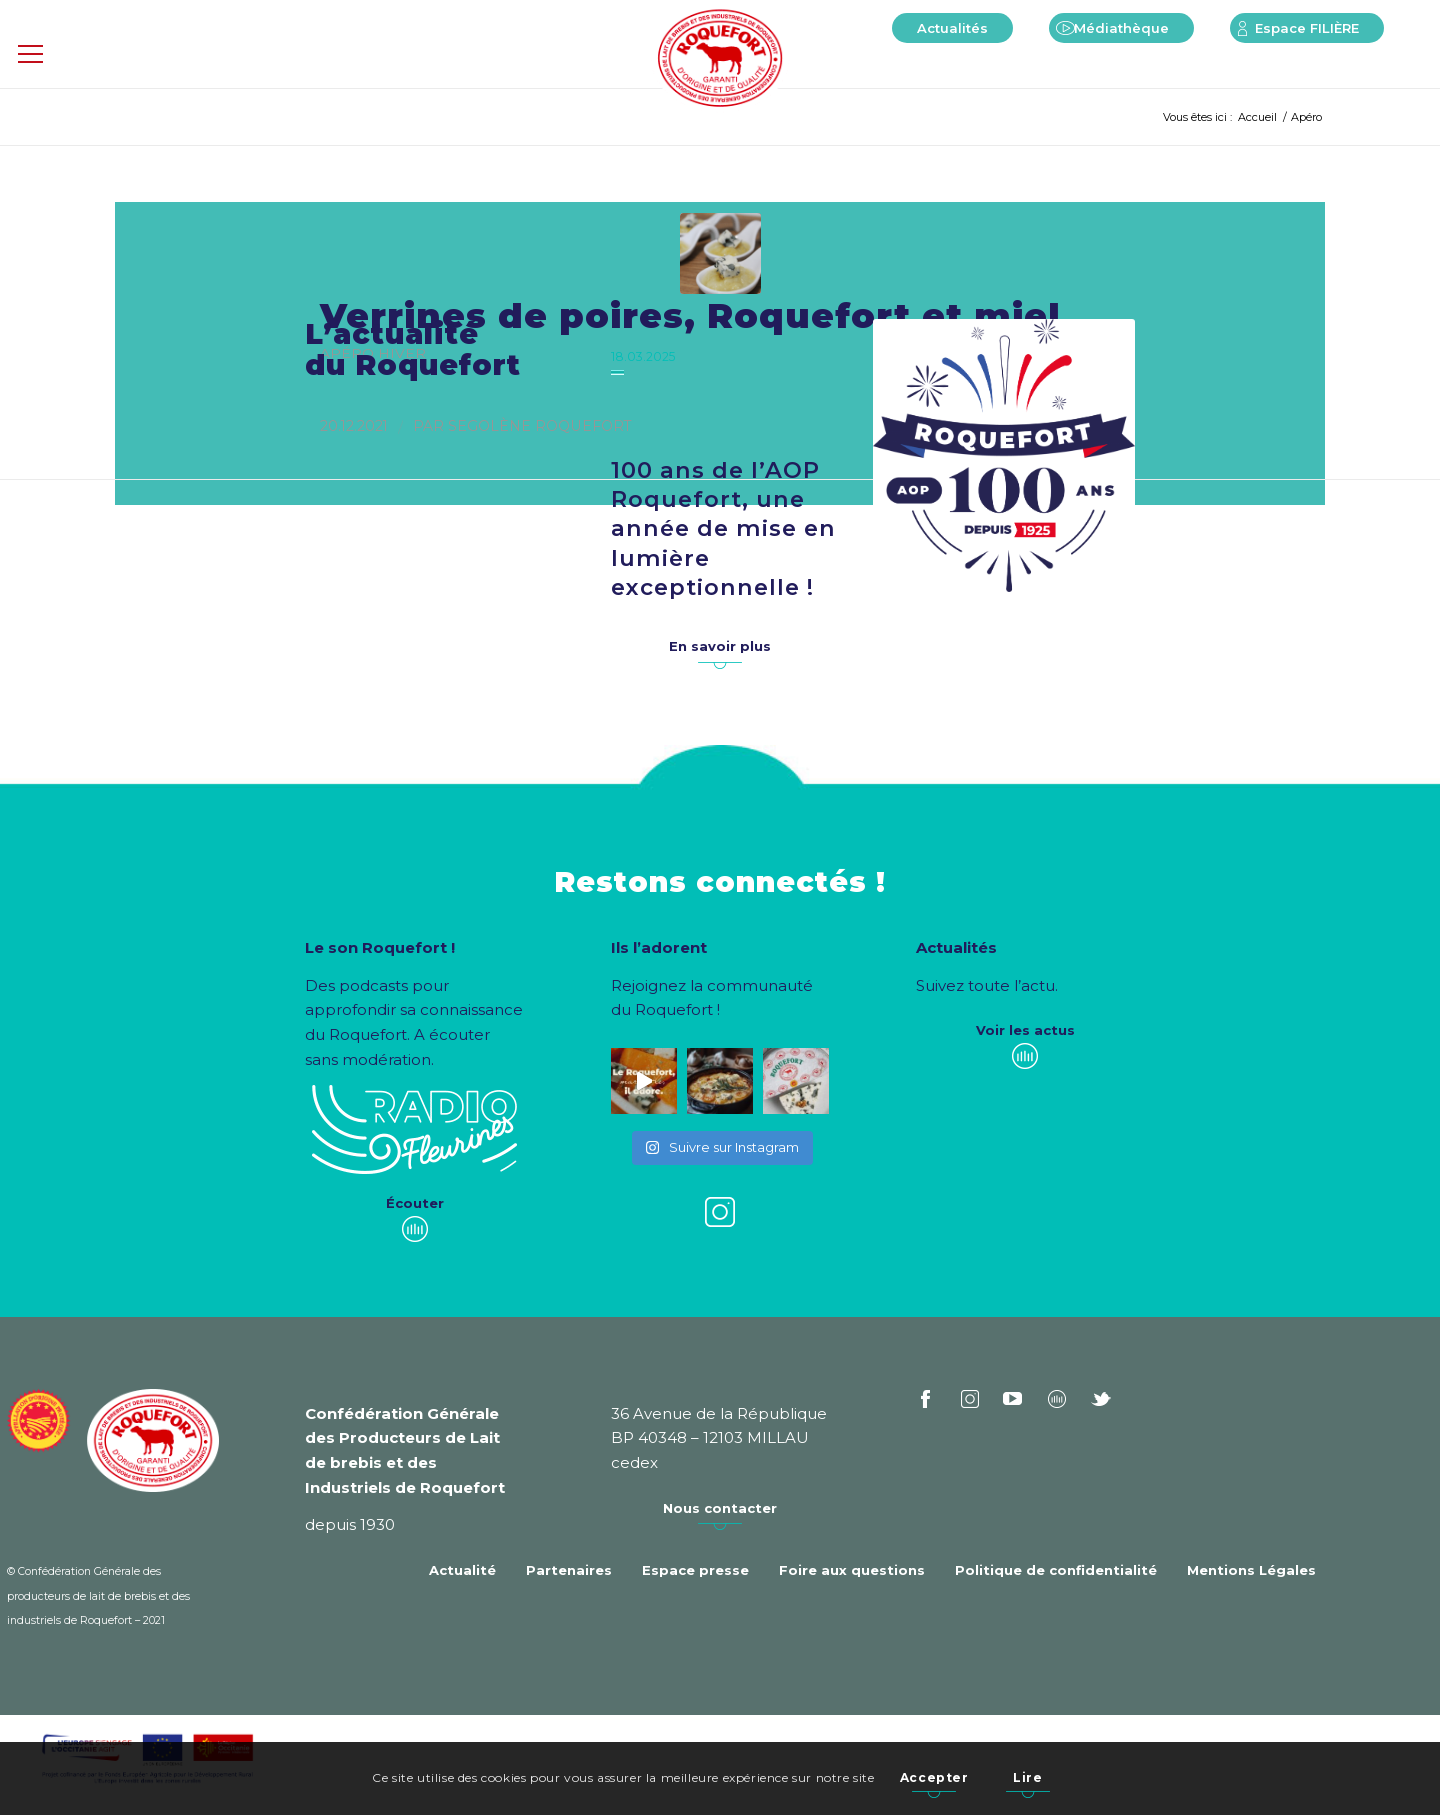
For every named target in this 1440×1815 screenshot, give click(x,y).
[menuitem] (952, 28)
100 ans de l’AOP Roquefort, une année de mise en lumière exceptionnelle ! (723, 528)
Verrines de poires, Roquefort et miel (690, 316)
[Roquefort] (720, 60)
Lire (1027, 1777)
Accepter (934, 1777)
